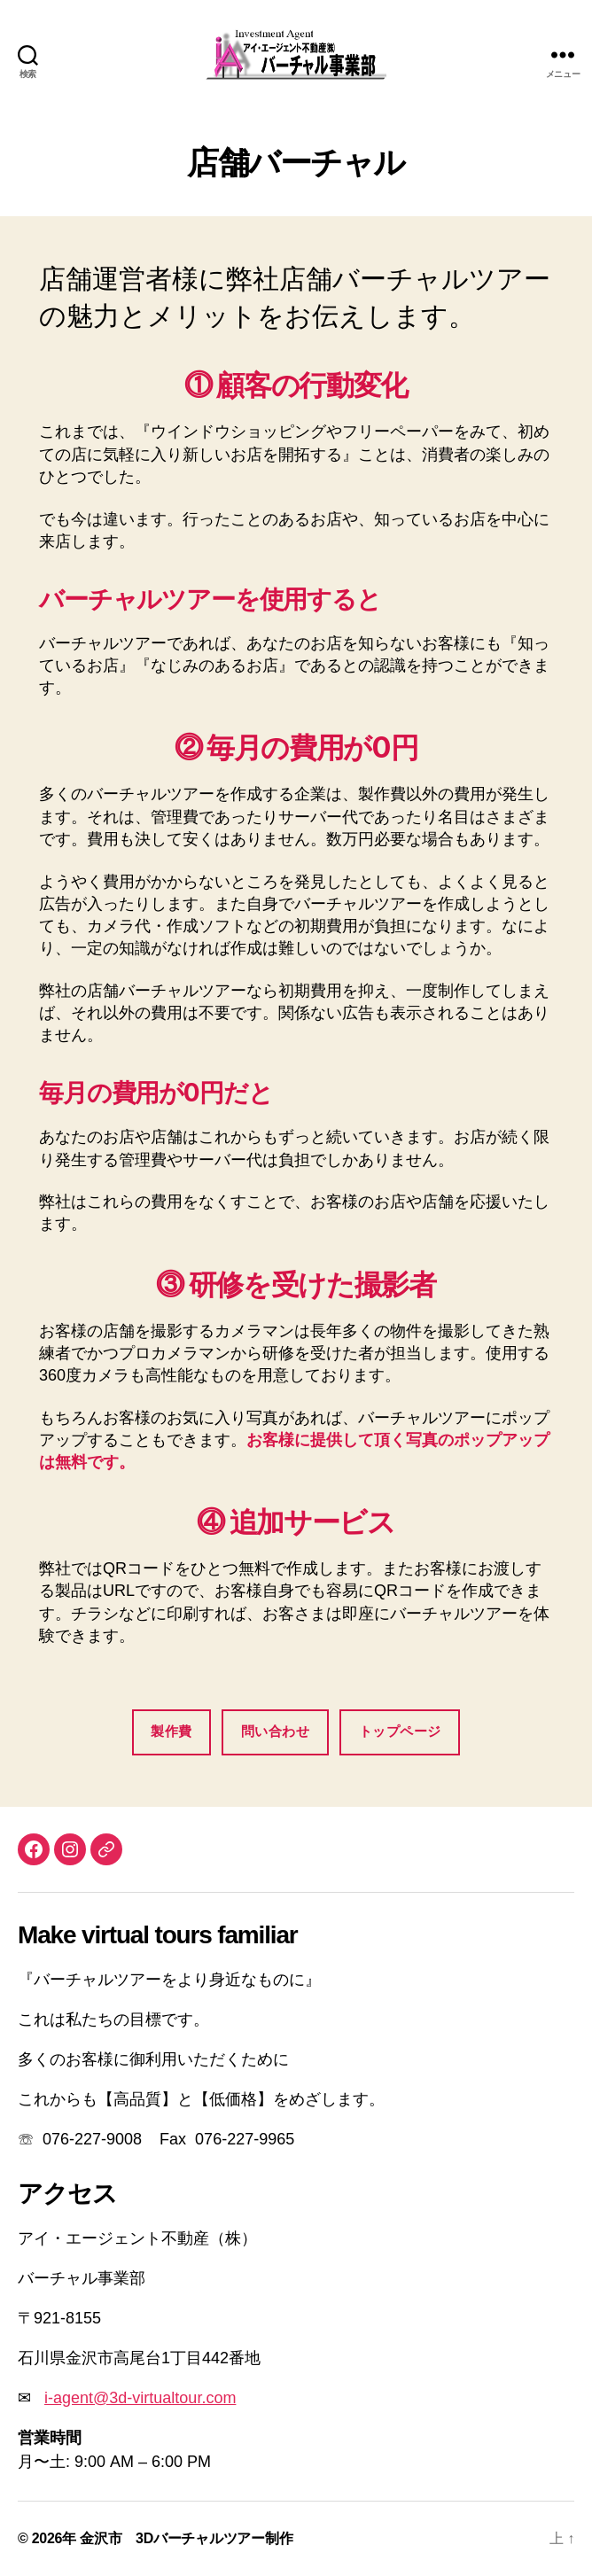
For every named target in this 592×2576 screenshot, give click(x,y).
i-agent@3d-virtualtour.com (140, 2398)
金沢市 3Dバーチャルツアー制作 (186, 2538)
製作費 (171, 1731)
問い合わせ (275, 1731)
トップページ (400, 1731)
